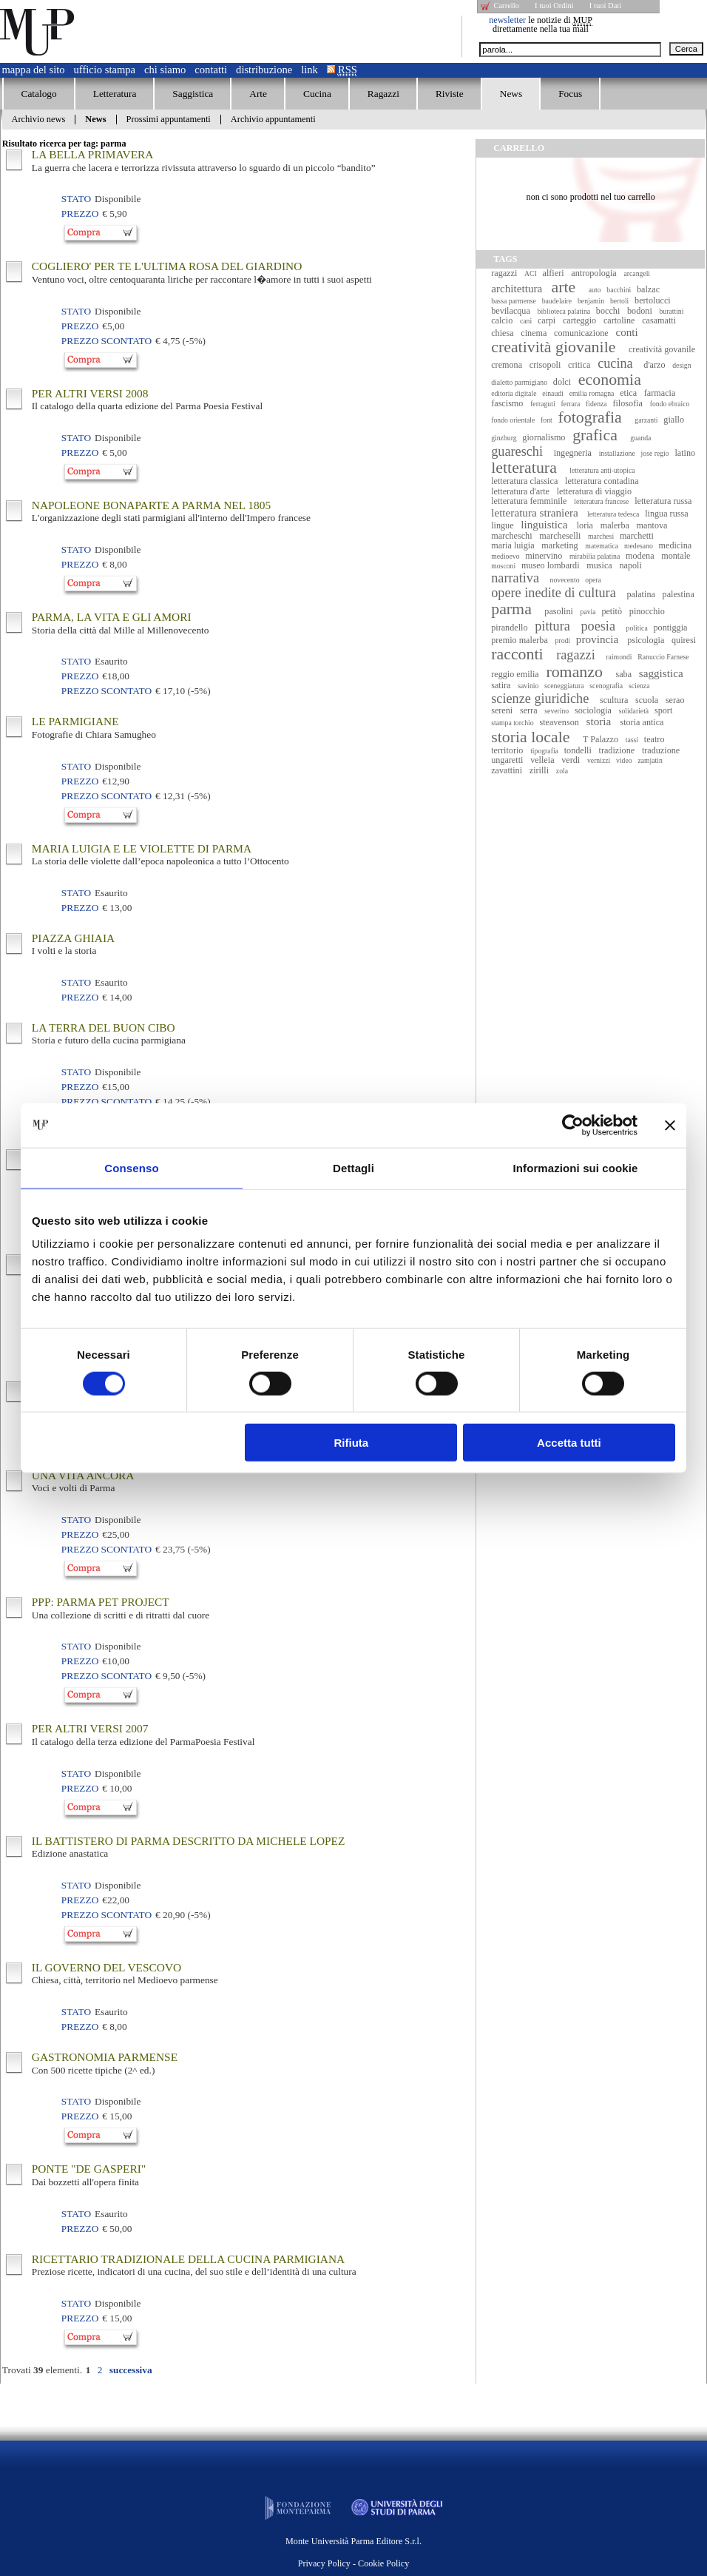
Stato (76, 198)
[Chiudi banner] (670, 1125)
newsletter (507, 20)
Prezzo (79, 213)
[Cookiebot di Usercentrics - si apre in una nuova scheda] (572, 1125)
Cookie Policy (383, 2563)
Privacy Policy (324, 2563)
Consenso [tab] (131, 1167)
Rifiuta (351, 1442)
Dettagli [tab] (353, 1167)
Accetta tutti (569, 1442)
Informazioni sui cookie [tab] (575, 1167)
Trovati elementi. (42, 2369)
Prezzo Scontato (106, 340)
